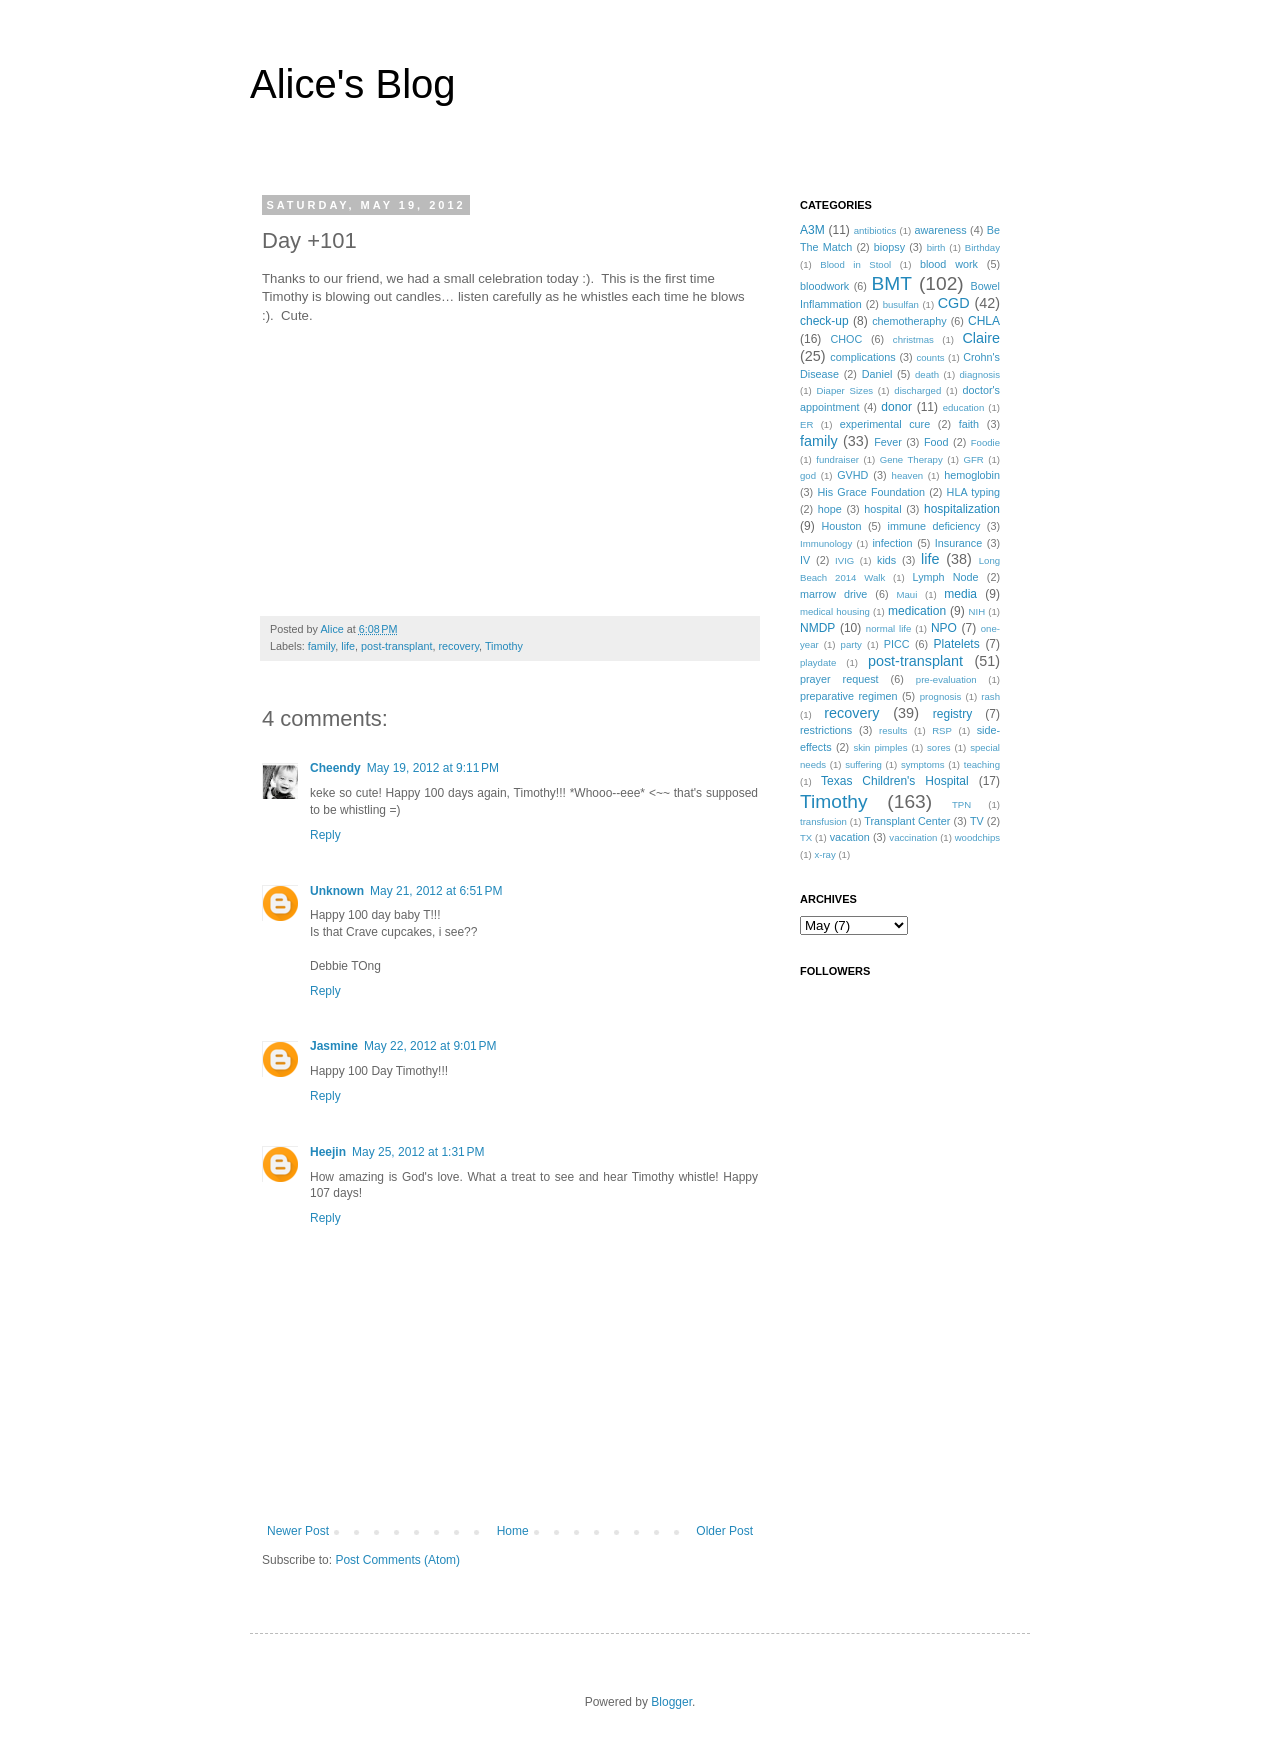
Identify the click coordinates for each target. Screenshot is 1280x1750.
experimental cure (885, 424)
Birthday (982, 247)
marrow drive (833, 594)
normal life (889, 628)
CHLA (984, 321)
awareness (940, 230)
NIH (977, 611)
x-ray (824, 854)
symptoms (923, 764)
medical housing (835, 611)
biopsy (889, 247)
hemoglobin (972, 475)
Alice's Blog (353, 84)
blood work (949, 264)
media (960, 594)
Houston (841, 526)
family (321, 646)
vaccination (913, 837)
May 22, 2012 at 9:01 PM (430, 1046)
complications (862, 357)
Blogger (671, 1702)
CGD (954, 303)
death (927, 374)
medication (917, 611)
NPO (944, 628)
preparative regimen (849, 696)
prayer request (839, 679)
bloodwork (824, 286)
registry (952, 714)
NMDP (817, 628)
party (851, 644)
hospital (882, 509)
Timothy (504, 646)
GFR (973, 459)
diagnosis (980, 374)
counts (930, 357)
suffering (863, 764)
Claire (981, 338)
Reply (325, 835)
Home (513, 1531)
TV (977, 821)
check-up (824, 321)
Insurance (958, 543)
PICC (897, 644)
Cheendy (335, 768)
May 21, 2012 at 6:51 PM (436, 891)
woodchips (977, 837)
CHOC (846, 339)
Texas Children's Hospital (895, 781)
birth (936, 247)
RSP (942, 730)
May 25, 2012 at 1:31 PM (418, 1152)
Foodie (985, 442)
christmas (913, 339)
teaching (982, 764)
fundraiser (837, 459)
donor (896, 407)
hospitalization (962, 509)
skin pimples (880, 747)
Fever (888, 442)
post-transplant (396, 646)
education (964, 407)
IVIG (844, 560)
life (348, 646)
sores (938, 747)
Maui (907, 594)
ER (806, 424)
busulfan (901, 304)
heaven (907, 475)
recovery (458, 646)
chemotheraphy (909, 321)
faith (969, 424)
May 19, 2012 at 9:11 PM (433, 768)
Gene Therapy (911, 459)
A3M (812, 230)
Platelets (957, 644)
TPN (961, 804)
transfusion (823, 821)
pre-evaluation (946, 679)
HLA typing (973, 492)
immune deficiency (934, 526)
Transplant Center (907, 821)
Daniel (877, 374)
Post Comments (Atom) (397, 1560)
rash (990, 696)
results (893, 730)
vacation (850, 837)
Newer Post (298, 1531)
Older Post (724, 1531)
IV (805, 560)
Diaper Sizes (845, 390)
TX (806, 837)
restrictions (826, 730)
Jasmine (334, 1046)
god (808, 475)
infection (892, 543)
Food (936, 442)
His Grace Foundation (870, 492)
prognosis (941, 696)
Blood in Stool (855, 264)
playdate (818, 662)
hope (830, 509)
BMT (892, 283)
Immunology (826, 543)
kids (886, 560)
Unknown (337, 891)
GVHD (852, 475)
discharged (917, 390)
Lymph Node (946, 577)
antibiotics (875, 230)
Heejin (328, 1152)
